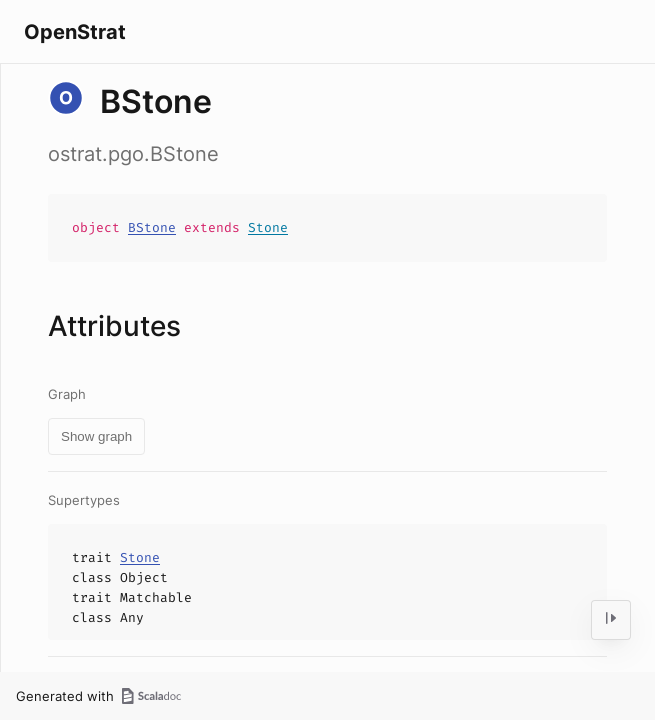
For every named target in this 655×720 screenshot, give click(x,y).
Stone (268, 227)
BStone (152, 227)
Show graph (96, 436)
